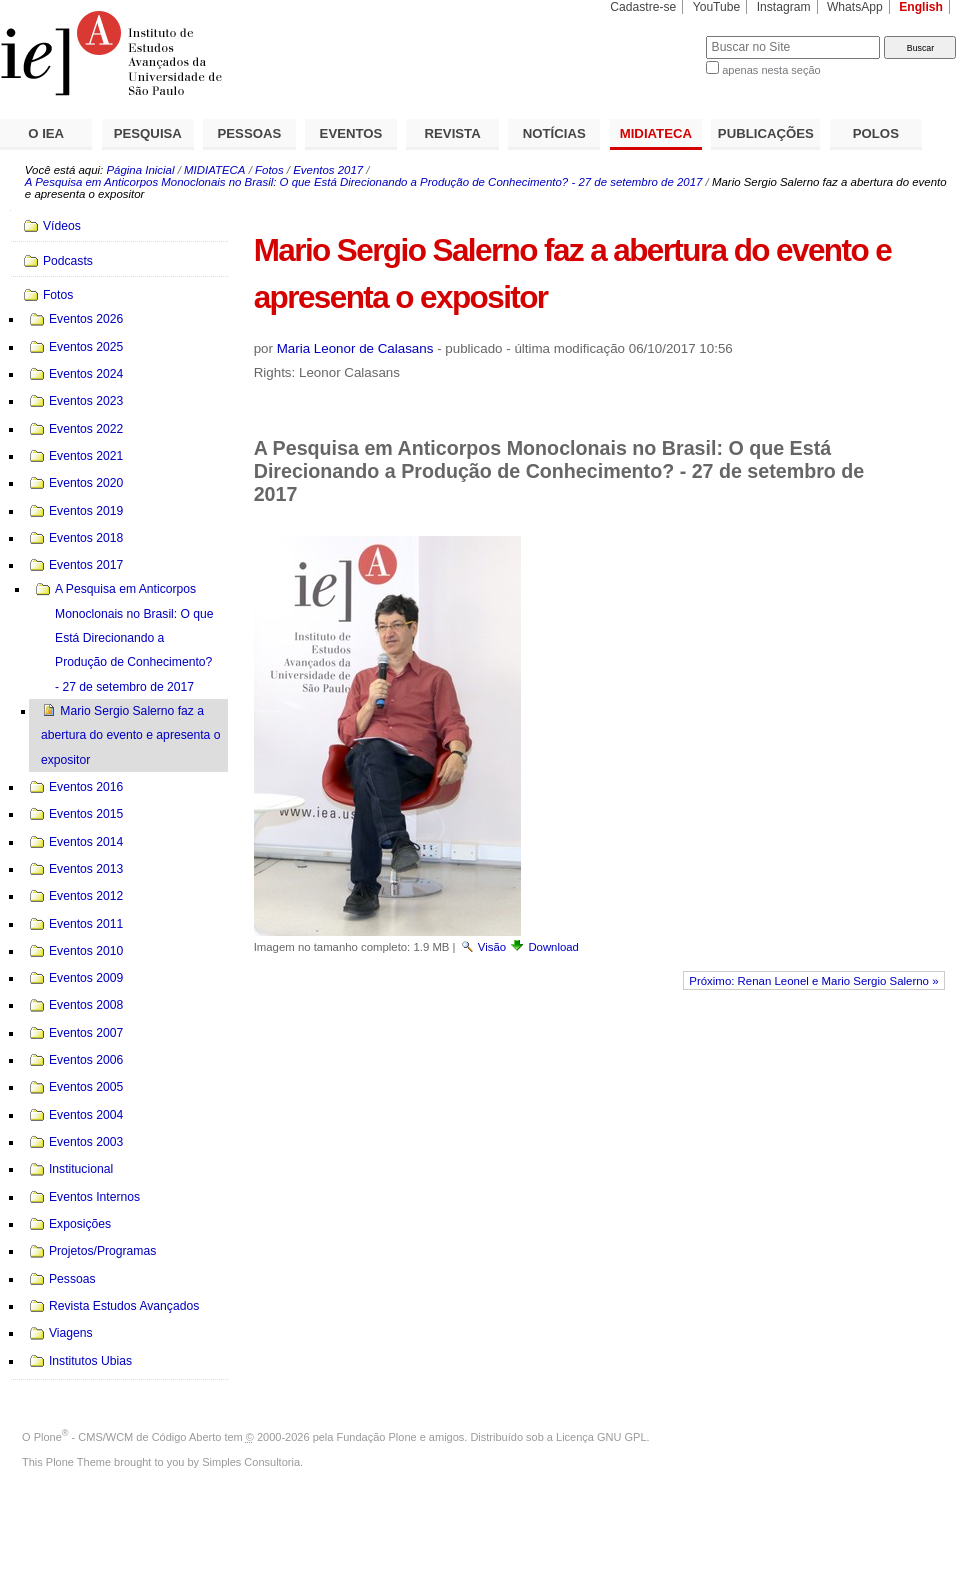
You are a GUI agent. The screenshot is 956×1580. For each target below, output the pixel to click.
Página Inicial (140, 170)
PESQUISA (148, 133)
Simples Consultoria (251, 1462)
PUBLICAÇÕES (766, 133)
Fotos (269, 170)
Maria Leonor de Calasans (355, 348)
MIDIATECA (656, 133)
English (921, 7)
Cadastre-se (643, 7)
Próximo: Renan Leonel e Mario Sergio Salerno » (813, 981)
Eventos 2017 (328, 170)
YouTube (717, 7)
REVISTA (453, 133)
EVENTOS (351, 133)
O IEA (46, 133)
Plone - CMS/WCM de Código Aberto (128, 1437)
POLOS (876, 133)
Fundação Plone (377, 1437)
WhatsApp (855, 7)
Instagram (784, 7)
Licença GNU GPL (601, 1437)
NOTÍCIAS (554, 133)
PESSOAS (250, 133)
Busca (657, 35)
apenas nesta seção (771, 70)
